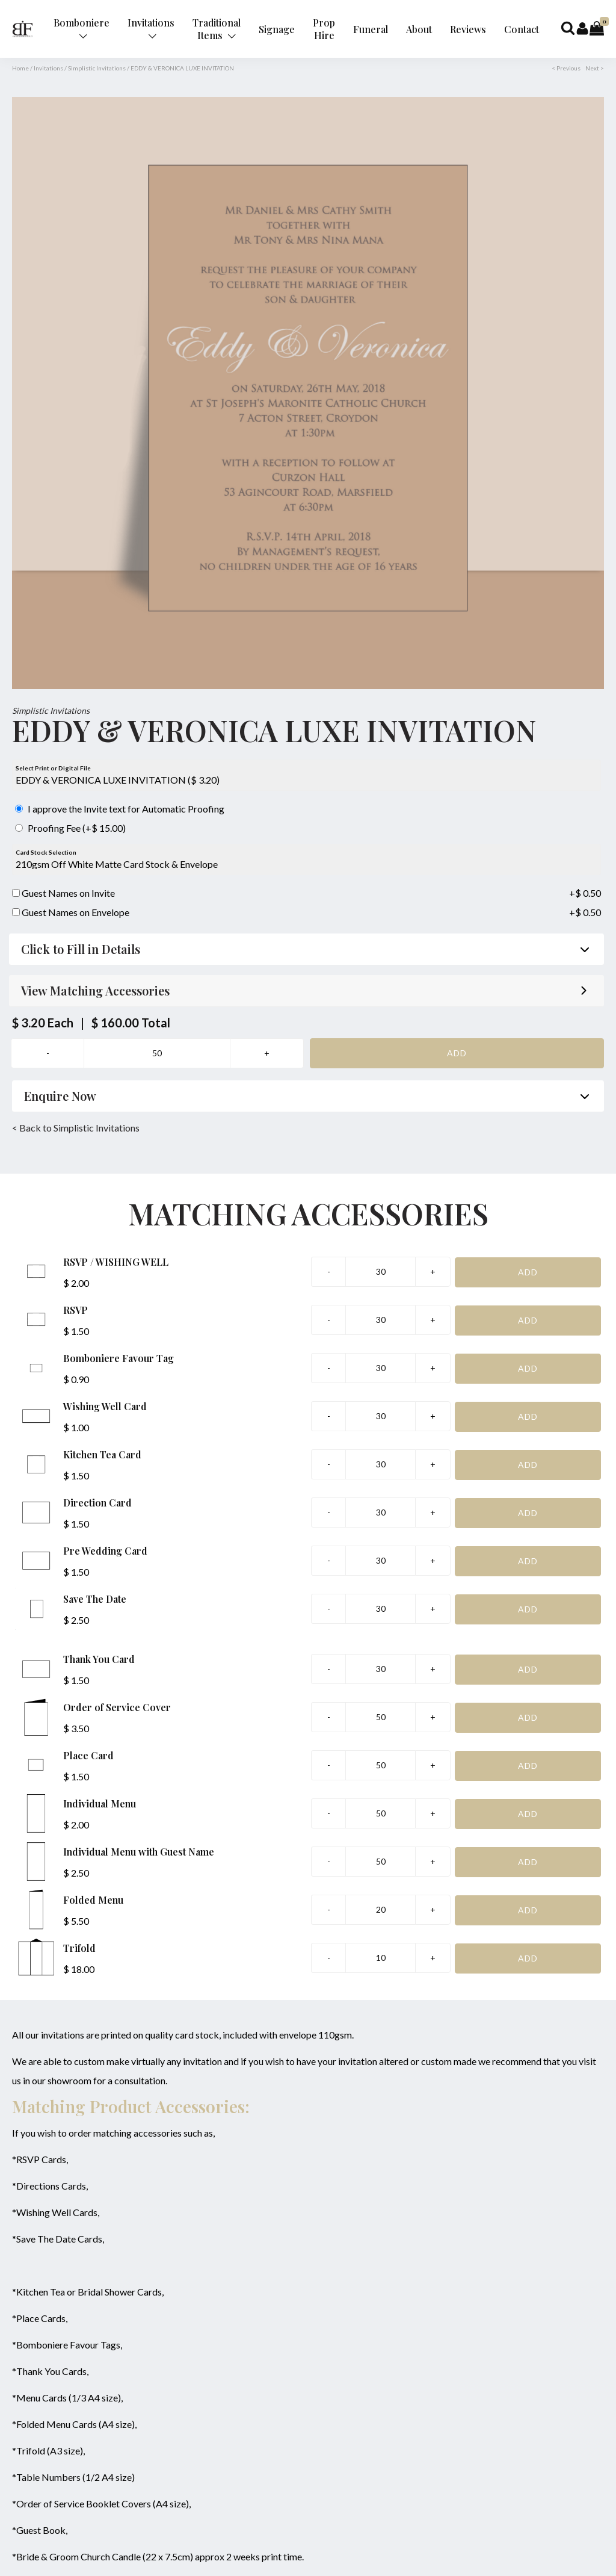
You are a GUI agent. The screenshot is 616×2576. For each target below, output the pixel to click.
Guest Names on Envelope (70, 912)
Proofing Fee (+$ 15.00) (70, 828)
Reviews (468, 29)
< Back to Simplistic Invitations (76, 1127)
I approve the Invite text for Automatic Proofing (119, 808)
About (419, 29)
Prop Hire (324, 29)
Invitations (151, 28)
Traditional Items (216, 29)
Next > (594, 68)
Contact (521, 29)
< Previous (566, 68)
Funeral (370, 29)
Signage (277, 29)
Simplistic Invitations (97, 68)
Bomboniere (81, 28)
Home (20, 68)
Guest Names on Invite (63, 893)
